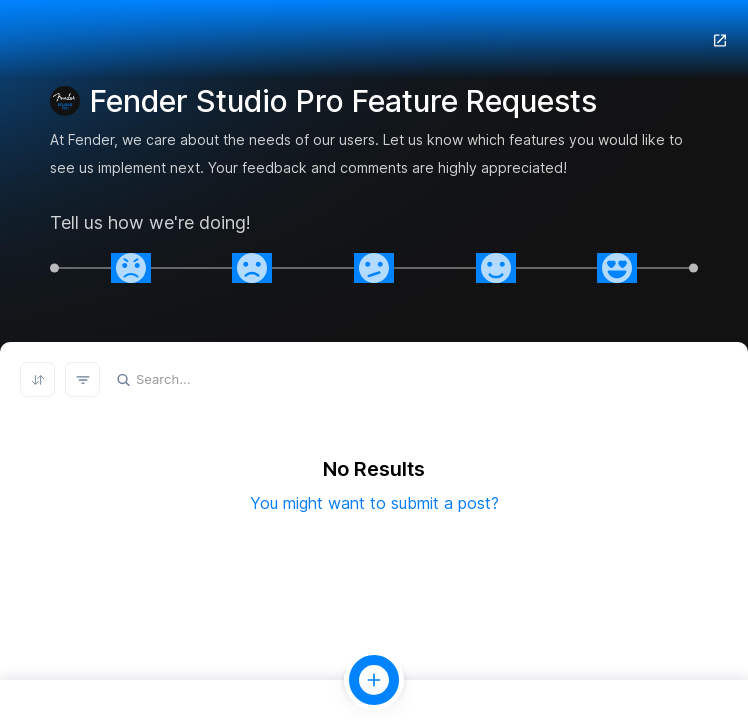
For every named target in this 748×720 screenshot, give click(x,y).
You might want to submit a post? (374, 503)
